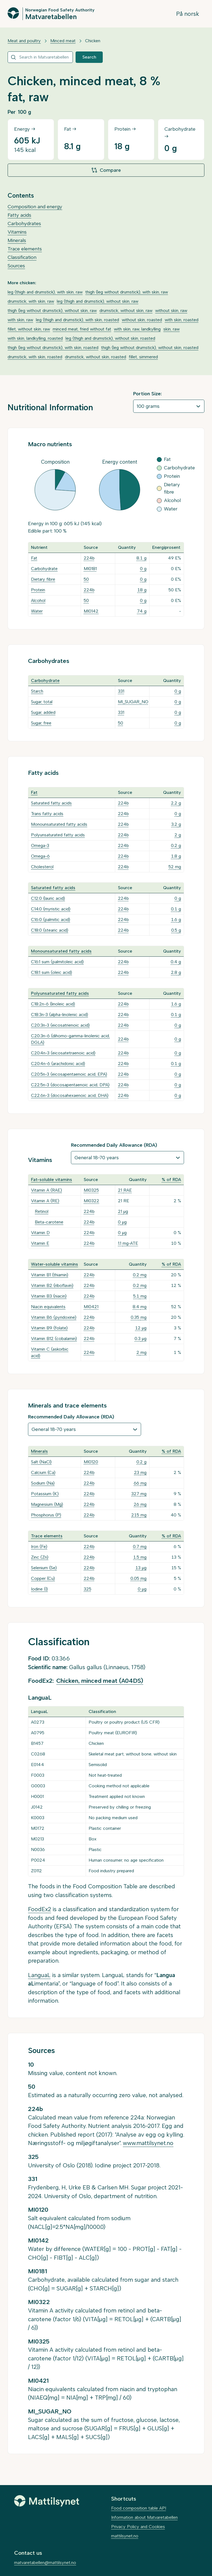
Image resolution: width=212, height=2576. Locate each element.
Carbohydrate (44, 568)
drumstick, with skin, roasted (35, 356)
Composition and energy (35, 207)
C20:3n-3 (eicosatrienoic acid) (60, 1025)
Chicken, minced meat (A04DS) (99, 1680)
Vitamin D (40, 1232)
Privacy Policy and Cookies (138, 2526)
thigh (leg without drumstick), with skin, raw (126, 292)
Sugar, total (41, 701)
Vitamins (17, 232)
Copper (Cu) (43, 1578)
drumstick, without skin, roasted (95, 356)
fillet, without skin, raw (29, 329)
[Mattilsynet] (46, 2501)
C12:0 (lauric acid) (48, 898)
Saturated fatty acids (51, 803)
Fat (34, 558)
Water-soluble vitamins (54, 1264)
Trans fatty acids (47, 813)
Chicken (92, 40)
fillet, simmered (143, 356)
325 (87, 1589)
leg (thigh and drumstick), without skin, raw (97, 301)
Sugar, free (41, 723)
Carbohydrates (24, 224)
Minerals (17, 240)
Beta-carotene (49, 1222)
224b (89, 558)
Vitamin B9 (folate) (49, 1327)
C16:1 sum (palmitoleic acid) (57, 961)
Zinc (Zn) (39, 1557)
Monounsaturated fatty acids (59, 824)
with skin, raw (20, 319)
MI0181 (90, 568)
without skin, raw (171, 310)
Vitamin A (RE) (45, 1200)
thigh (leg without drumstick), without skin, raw (52, 310)
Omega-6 (40, 856)
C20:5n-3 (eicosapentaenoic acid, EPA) (69, 1074)
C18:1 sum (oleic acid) (51, 972)
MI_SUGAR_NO (133, 701)
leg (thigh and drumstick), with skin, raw (45, 292)
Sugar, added (43, 712)
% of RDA (171, 1179)
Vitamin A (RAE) (46, 1190)
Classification (22, 257)
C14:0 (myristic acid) (50, 908)
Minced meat (63, 40)
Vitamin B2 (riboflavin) (52, 1285)
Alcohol (38, 600)
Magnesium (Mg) (47, 1504)
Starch (37, 691)
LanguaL (39, 1975)
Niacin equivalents (48, 1306)
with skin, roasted (181, 319)
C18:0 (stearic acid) (49, 930)
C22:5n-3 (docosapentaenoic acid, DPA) (70, 1084)
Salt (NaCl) (41, 1461)
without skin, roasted (142, 319)
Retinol (41, 1211)
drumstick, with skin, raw (31, 301)
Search (89, 57)
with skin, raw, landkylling (137, 329)
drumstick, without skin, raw (125, 310)
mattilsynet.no (124, 2535)
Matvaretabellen (51, 16)
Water (37, 611)
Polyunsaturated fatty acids (58, 834)
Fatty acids (19, 215)
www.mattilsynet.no (148, 2143)
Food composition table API (138, 2508)
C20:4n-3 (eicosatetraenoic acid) (63, 1053)
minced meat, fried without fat (82, 329)
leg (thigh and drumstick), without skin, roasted (110, 338)
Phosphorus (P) (46, 1515)
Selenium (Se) (44, 1567)
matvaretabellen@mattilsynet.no (45, 2562)
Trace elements (25, 249)
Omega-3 (40, 845)
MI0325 (91, 1190)
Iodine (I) (39, 1589)
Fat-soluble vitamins (51, 1179)
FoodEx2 (39, 1909)
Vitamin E (40, 1243)
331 (121, 691)
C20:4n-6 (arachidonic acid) (58, 1063)
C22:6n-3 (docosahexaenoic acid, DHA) (69, 1095)
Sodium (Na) (43, 1483)
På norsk (187, 13)
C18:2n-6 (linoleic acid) (53, 1003)
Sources (16, 266)
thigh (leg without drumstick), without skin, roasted (149, 347)
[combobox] (40, 57)
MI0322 (91, 1200)
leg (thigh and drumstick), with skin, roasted (77, 319)
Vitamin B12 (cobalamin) (54, 1338)
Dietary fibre (43, 579)
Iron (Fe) (39, 1546)
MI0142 (91, 611)
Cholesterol (42, 866)
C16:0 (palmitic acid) (50, 919)
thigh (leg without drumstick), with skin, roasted (53, 347)
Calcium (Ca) (43, 1472)
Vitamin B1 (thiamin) (49, 1274)
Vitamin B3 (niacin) (49, 1296)
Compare (106, 170)
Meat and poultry (24, 40)
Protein (38, 589)
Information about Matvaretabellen (144, 2517)
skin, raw (171, 329)
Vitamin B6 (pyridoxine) (53, 1317)
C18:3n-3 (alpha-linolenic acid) (59, 1014)
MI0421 (91, 1306)
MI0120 (91, 1461)
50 (86, 579)
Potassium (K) (45, 1493)
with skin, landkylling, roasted (35, 338)
